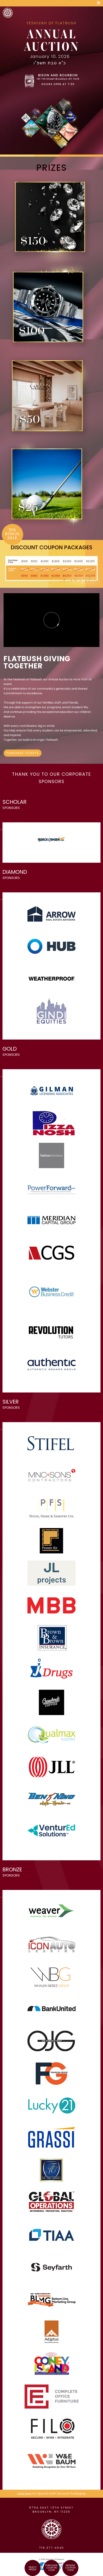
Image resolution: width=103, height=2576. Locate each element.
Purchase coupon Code (51, 2568)
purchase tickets (22, 753)
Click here (24, 2494)
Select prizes (33, 2568)
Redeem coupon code (70, 2568)
